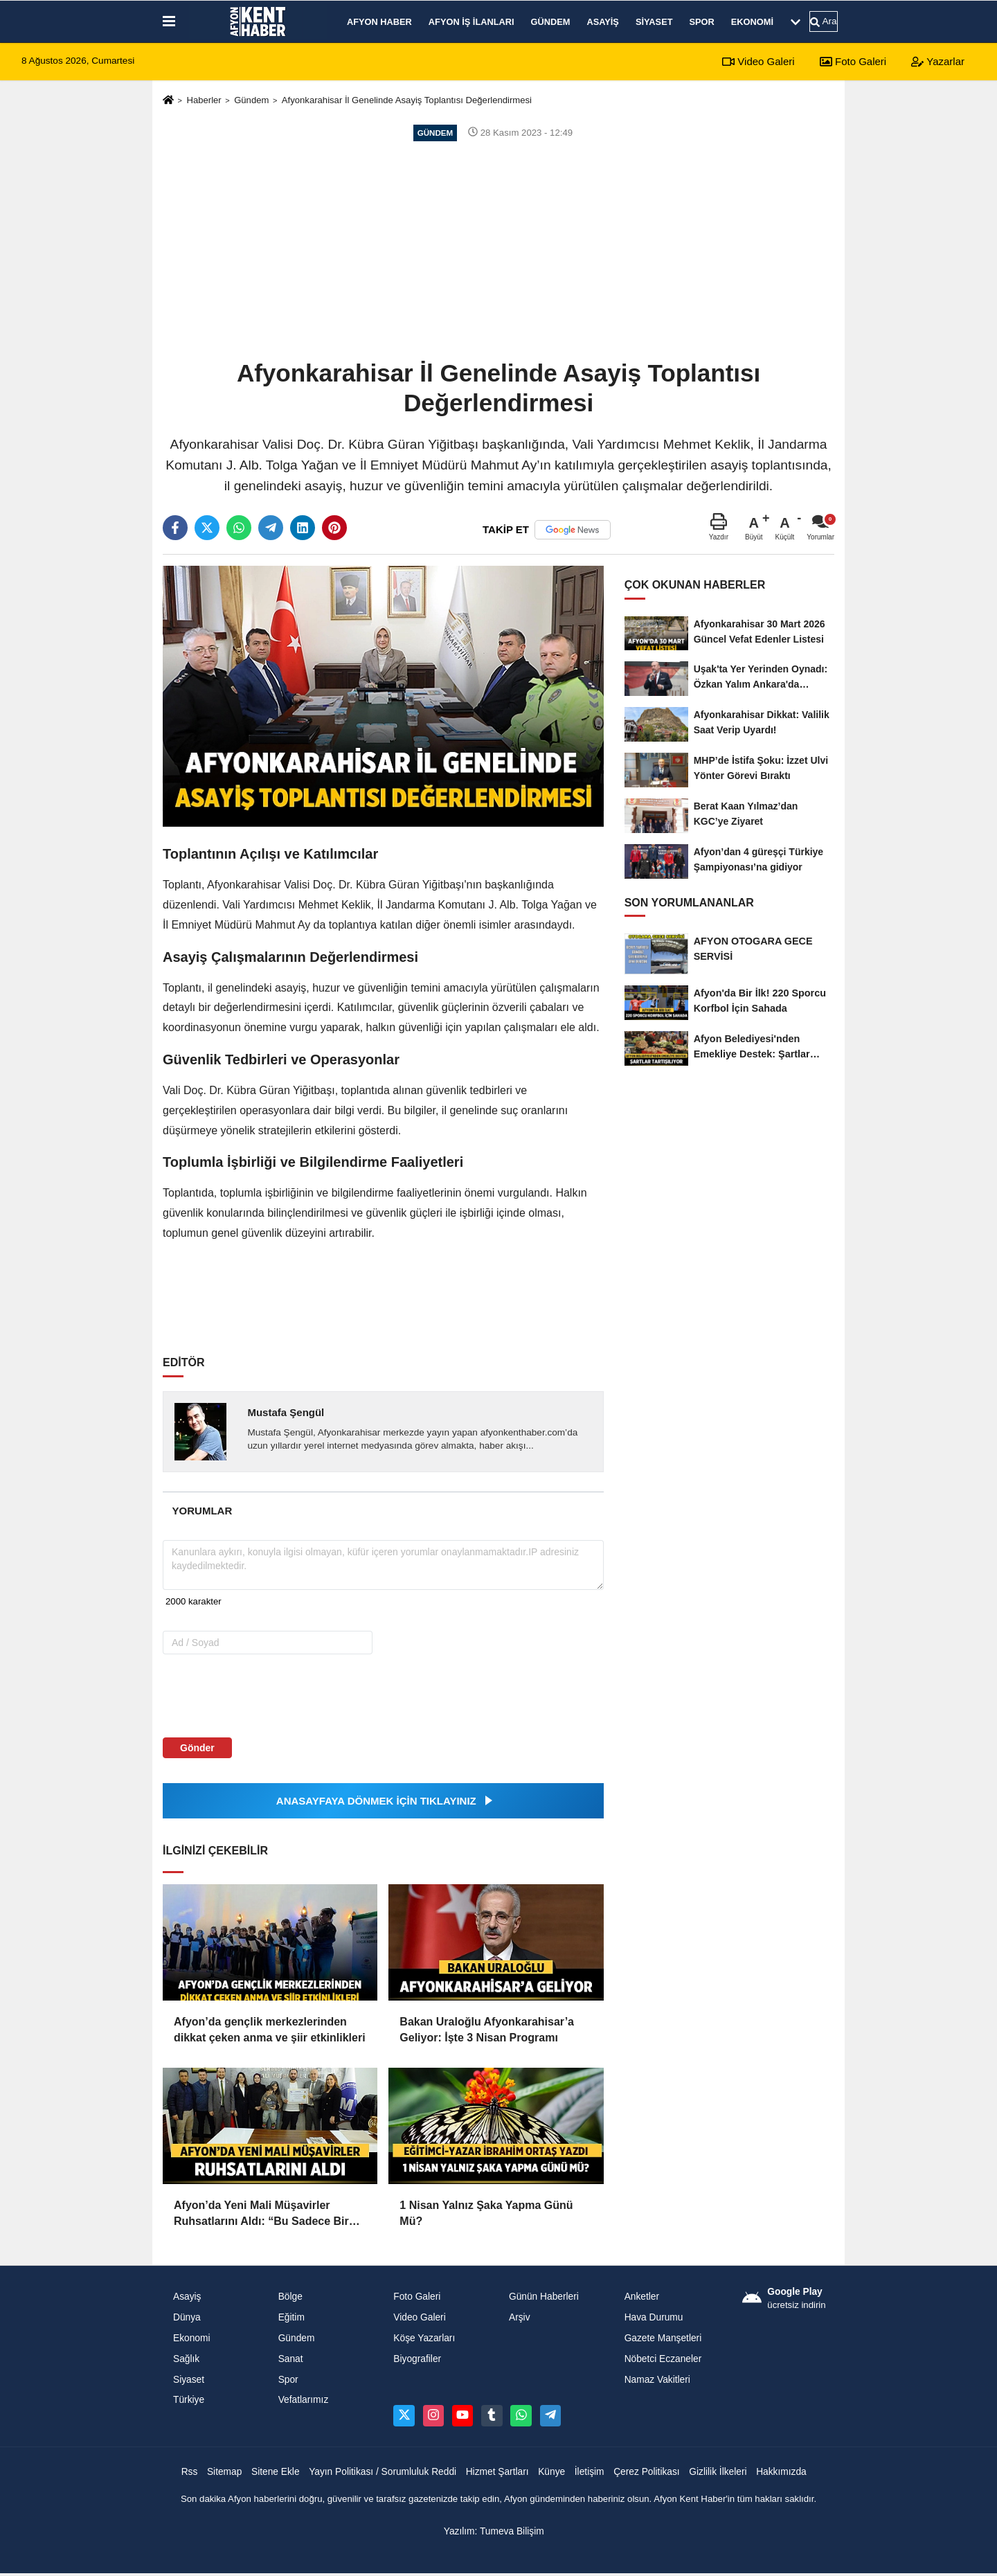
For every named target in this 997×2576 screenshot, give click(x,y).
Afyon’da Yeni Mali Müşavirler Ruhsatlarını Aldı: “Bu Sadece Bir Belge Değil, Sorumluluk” (261, 2214)
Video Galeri (758, 61)
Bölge (290, 2296)
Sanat (290, 2359)
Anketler (642, 2296)
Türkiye (188, 2400)
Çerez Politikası (646, 2472)
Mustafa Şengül (285, 1412)
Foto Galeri (853, 61)
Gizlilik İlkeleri (717, 2472)
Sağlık (186, 2359)
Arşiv (519, 2317)
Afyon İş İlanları (471, 22)
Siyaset (654, 22)
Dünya (187, 2317)
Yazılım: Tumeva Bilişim (494, 2531)
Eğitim (291, 2317)
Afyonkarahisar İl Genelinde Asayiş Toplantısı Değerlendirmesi (407, 100)
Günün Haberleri (544, 2296)
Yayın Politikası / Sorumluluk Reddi (382, 2472)
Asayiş (602, 22)
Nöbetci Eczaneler (663, 2359)
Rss (189, 2472)
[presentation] (251, 1695)
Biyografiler (417, 2359)
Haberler (203, 100)
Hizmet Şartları (497, 2472)
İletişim (589, 2472)
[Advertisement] (498, 249)
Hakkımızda (781, 2472)
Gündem (551, 22)
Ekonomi (752, 22)
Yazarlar (937, 61)
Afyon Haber (379, 22)
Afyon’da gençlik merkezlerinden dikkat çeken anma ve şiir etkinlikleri (270, 2029)
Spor (702, 22)
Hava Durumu (654, 2317)
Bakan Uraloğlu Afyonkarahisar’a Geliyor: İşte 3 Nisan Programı (486, 2029)
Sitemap (224, 2472)
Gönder (197, 1747)
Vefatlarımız (303, 2400)
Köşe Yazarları (424, 2338)
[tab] (202, 1510)
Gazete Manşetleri (663, 2338)
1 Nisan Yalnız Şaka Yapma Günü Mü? (486, 2212)
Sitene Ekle (275, 2472)
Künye (551, 2472)
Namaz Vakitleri (657, 2379)
